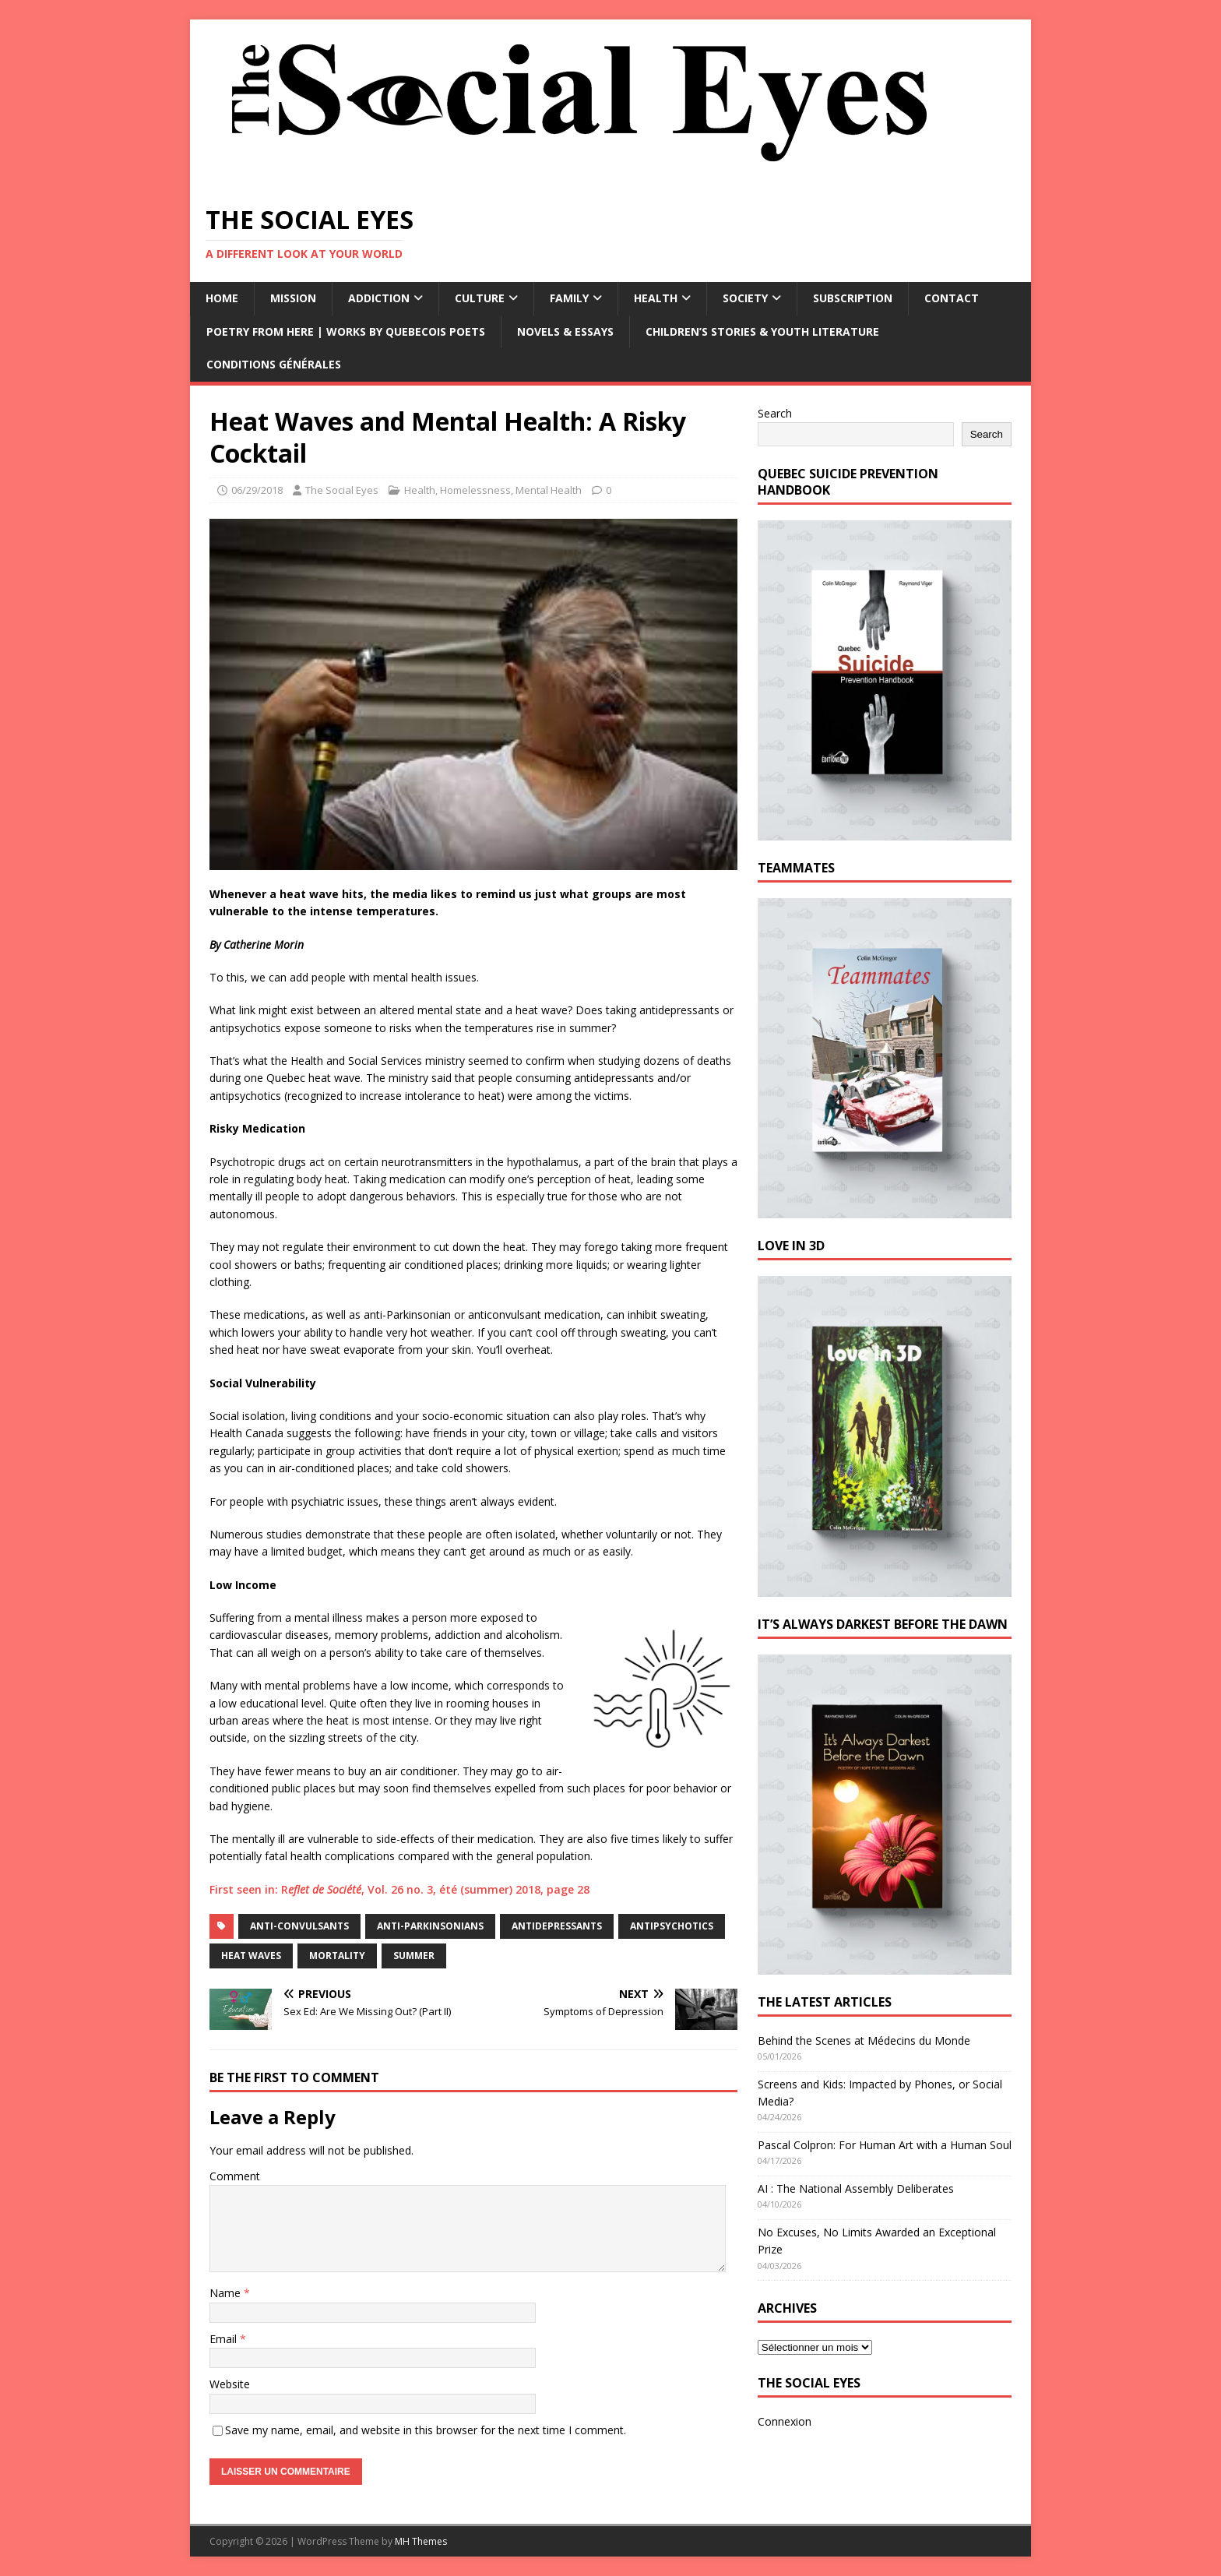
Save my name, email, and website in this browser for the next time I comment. (425, 2430)
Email (224, 2338)
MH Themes (421, 2541)
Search (775, 413)
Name (226, 2292)
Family (569, 298)
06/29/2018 (257, 490)
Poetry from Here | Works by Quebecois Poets (345, 331)
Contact (951, 298)
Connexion (784, 2421)
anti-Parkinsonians (430, 1926)
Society (745, 298)
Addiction (379, 298)
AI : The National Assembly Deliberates (856, 2188)
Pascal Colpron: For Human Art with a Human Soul (885, 2144)
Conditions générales (273, 364)
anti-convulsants (299, 1926)
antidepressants (557, 1926)
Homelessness (475, 490)
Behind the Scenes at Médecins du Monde (864, 2040)
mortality (337, 1955)
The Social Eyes (341, 490)
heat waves (251, 1955)
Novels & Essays (565, 331)
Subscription (852, 298)
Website (229, 2384)
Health (655, 298)
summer (414, 1955)
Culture (480, 298)
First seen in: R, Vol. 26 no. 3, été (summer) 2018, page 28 (399, 1889)
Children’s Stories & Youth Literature (762, 331)
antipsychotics (671, 1926)
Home (222, 298)
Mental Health (548, 490)
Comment (234, 2176)
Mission (293, 298)
